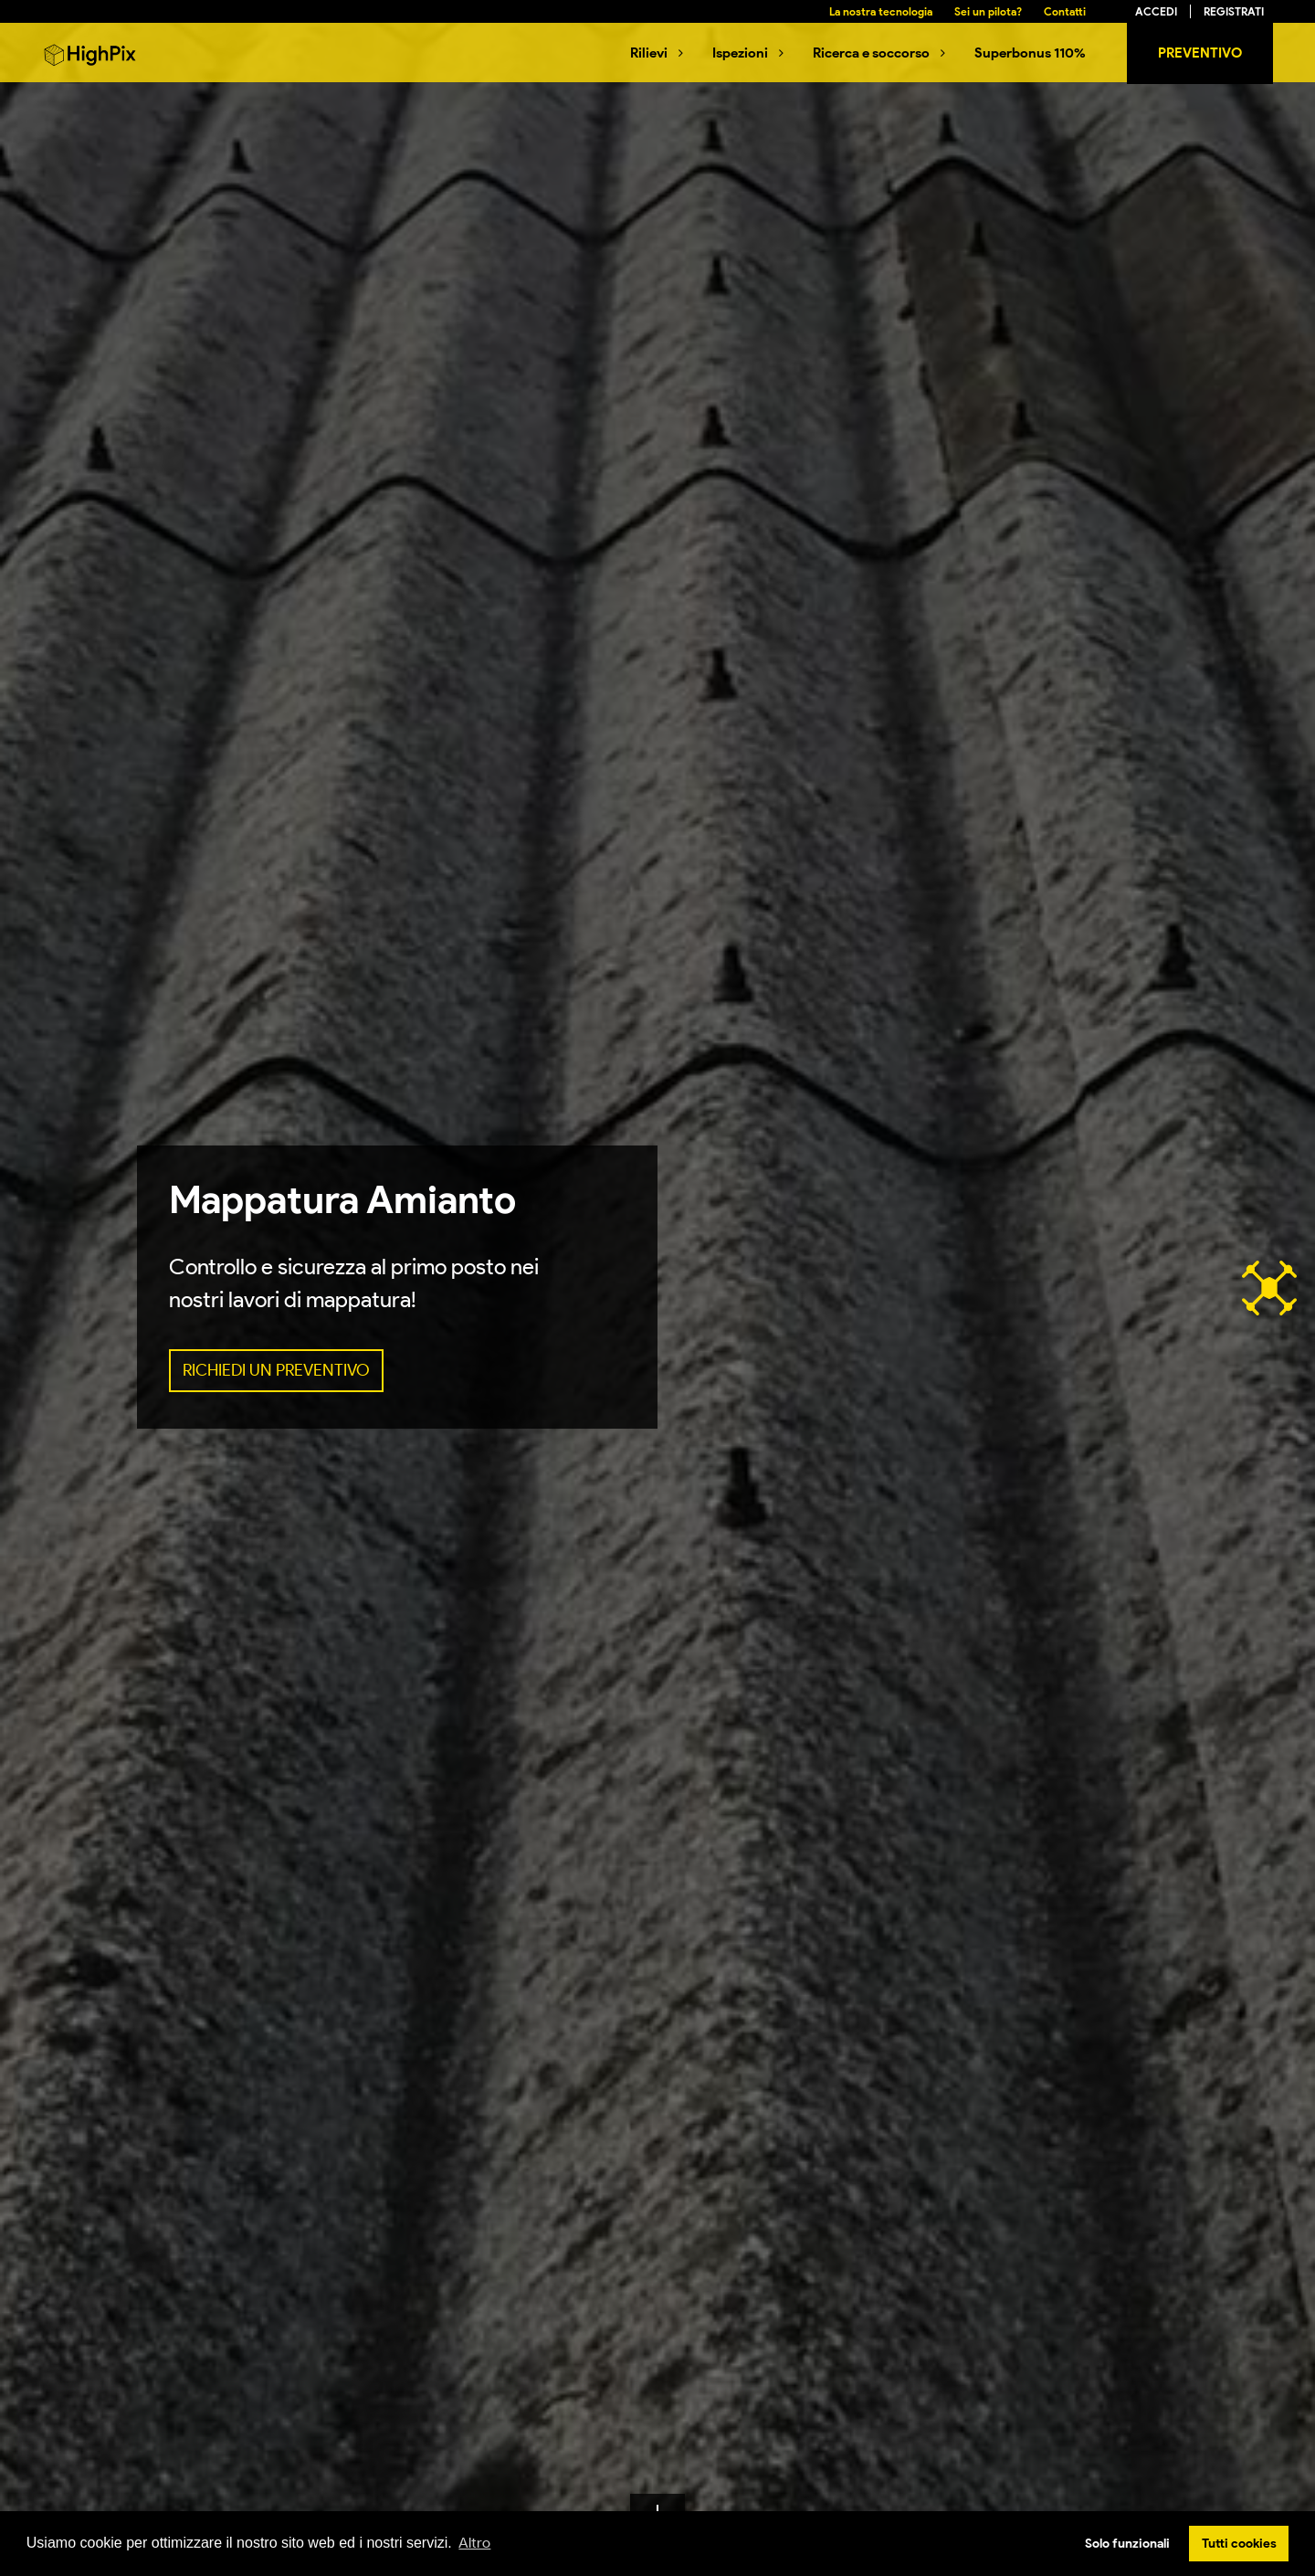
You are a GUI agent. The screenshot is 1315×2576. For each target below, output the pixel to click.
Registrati (1234, 11)
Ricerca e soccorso (871, 53)
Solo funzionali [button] (1127, 2543)
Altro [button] (474, 2542)
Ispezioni (740, 53)
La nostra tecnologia (880, 11)
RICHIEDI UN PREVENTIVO (276, 1370)
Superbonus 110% (1030, 53)
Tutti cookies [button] (1239, 2543)
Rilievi (649, 53)
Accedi (1156, 11)
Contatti (1065, 11)
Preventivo (1200, 53)
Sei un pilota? (988, 11)
